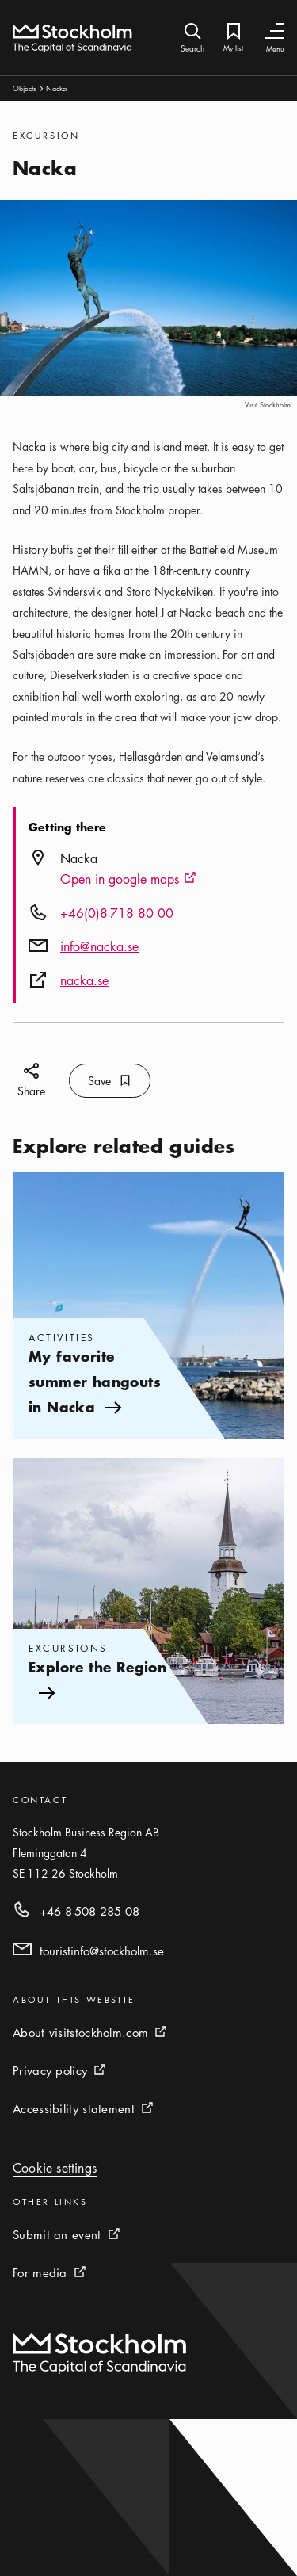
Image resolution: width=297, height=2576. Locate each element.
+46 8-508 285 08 (89, 1911)
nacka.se (84, 980)
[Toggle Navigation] (274, 31)
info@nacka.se (99, 946)
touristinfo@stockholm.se (102, 1951)
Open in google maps (128, 879)
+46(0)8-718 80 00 (116, 913)
